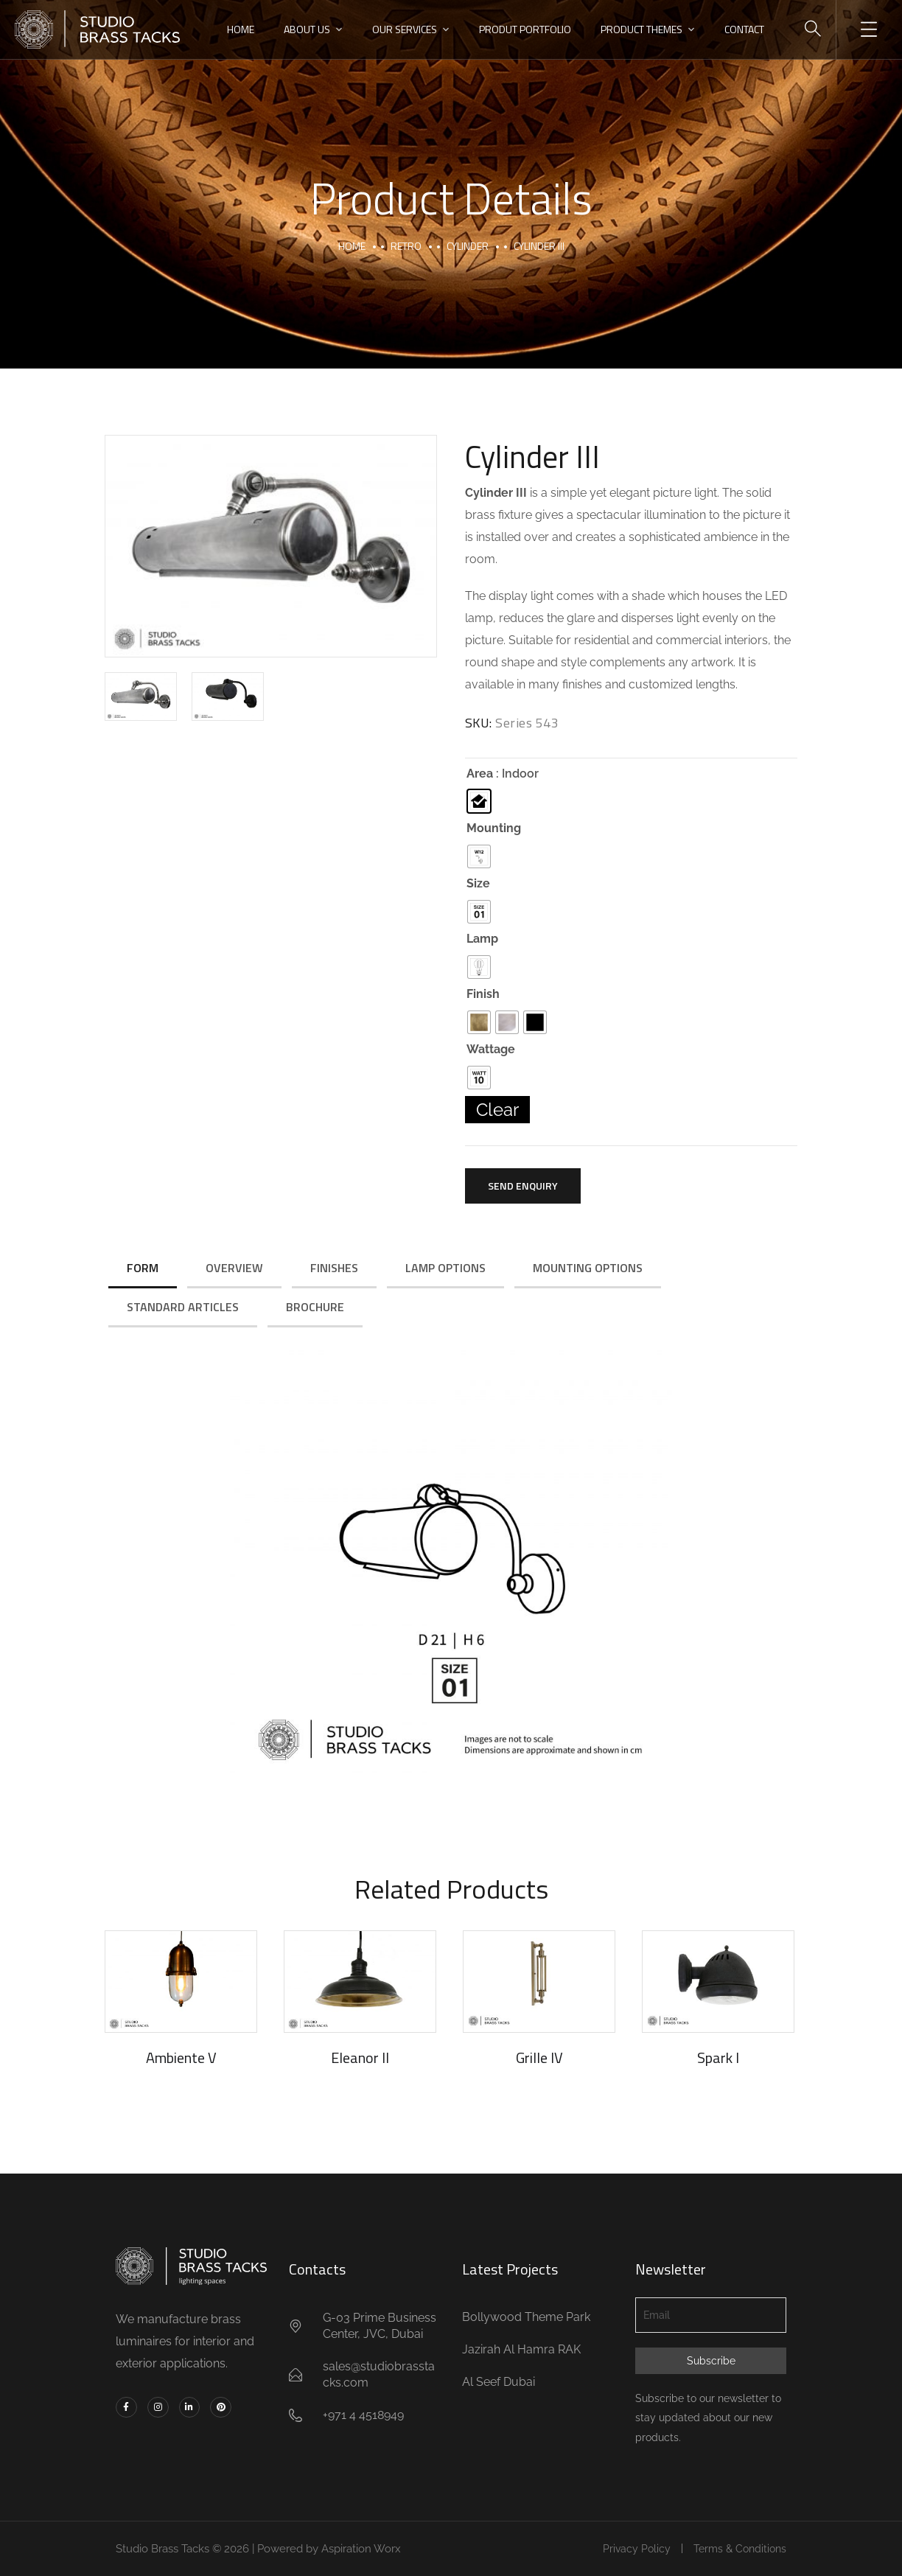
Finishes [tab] (334, 1268)
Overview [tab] (234, 1268)
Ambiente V (181, 2057)
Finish (483, 994)
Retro (406, 246)
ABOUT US (307, 29)
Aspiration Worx (361, 2548)
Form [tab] (142, 1268)
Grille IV (539, 2057)
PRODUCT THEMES (641, 29)
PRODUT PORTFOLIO (525, 29)
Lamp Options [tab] (445, 1268)
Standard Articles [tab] (183, 1307)
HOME (240, 29)
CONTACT (744, 29)
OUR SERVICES (404, 29)
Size (478, 884)
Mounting (493, 828)
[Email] (710, 2315)
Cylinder (468, 246)
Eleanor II (360, 2057)
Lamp (482, 939)
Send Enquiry (523, 1185)
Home (352, 246)
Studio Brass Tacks (162, 2548)
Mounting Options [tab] (588, 1268)
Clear (497, 1109)
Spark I (718, 2057)
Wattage (490, 1050)
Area (479, 774)
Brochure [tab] (315, 1307)
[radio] (479, 801)
